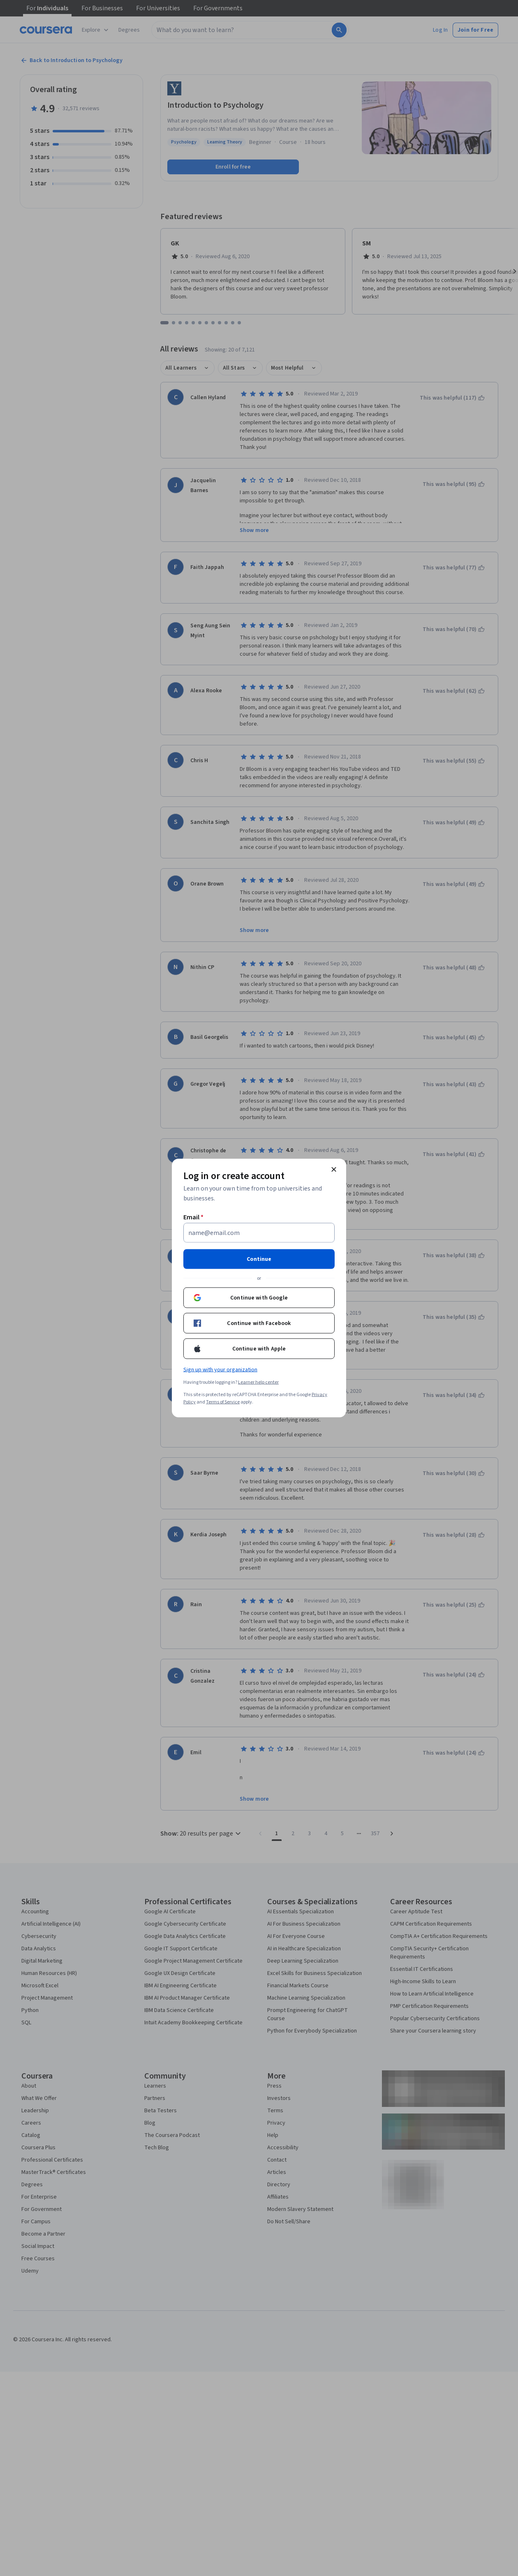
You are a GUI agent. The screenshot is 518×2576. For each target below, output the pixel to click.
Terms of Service (223, 1402)
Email (193, 1217)
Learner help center (258, 1382)
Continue (259, 1259)
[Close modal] (333, 1169)
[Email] (259, 1233)
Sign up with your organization (220, 1370)
